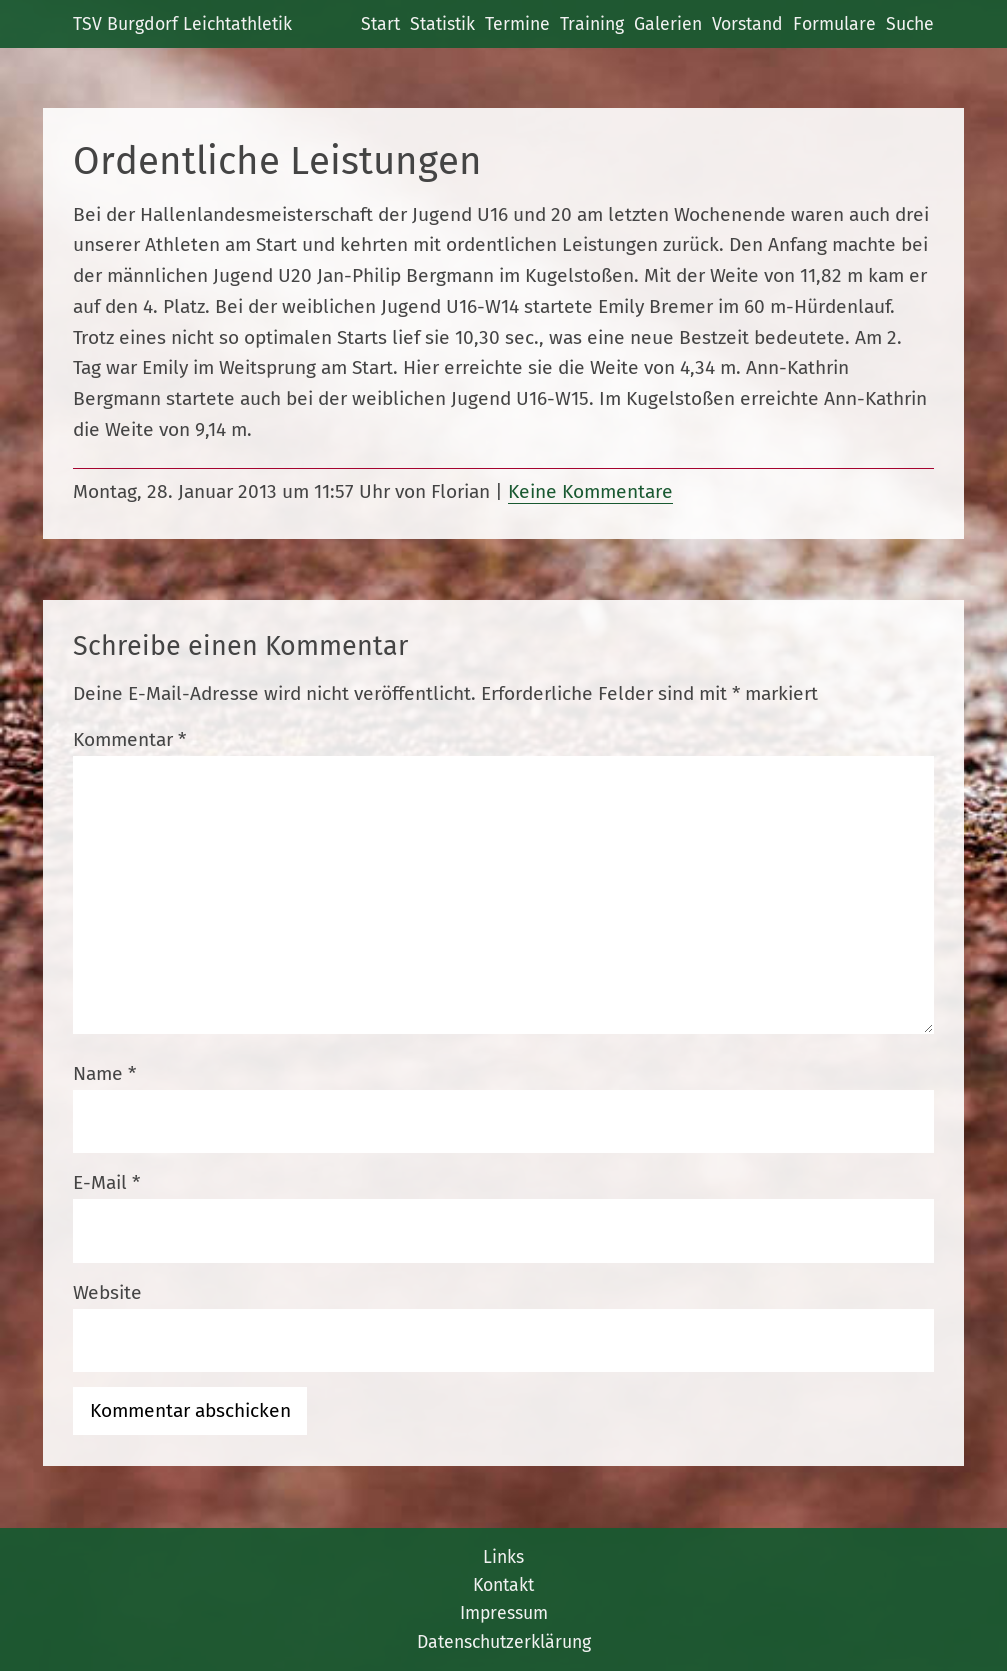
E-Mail (106, 1182)
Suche (910, 24)
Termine (517, 24)
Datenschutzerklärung (504, 1642)
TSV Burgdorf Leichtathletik (182, 24)
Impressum (504, 1613)
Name (104, 1073)
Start (380, 24)
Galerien (668, 24)
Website (107, 1292)
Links (503, 1557)
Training (592, 24)
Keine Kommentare (590, 491)
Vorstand (747, 24)
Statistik (442, 24)
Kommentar (129, 739)
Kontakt (503, 1585)
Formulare (834, 24)
